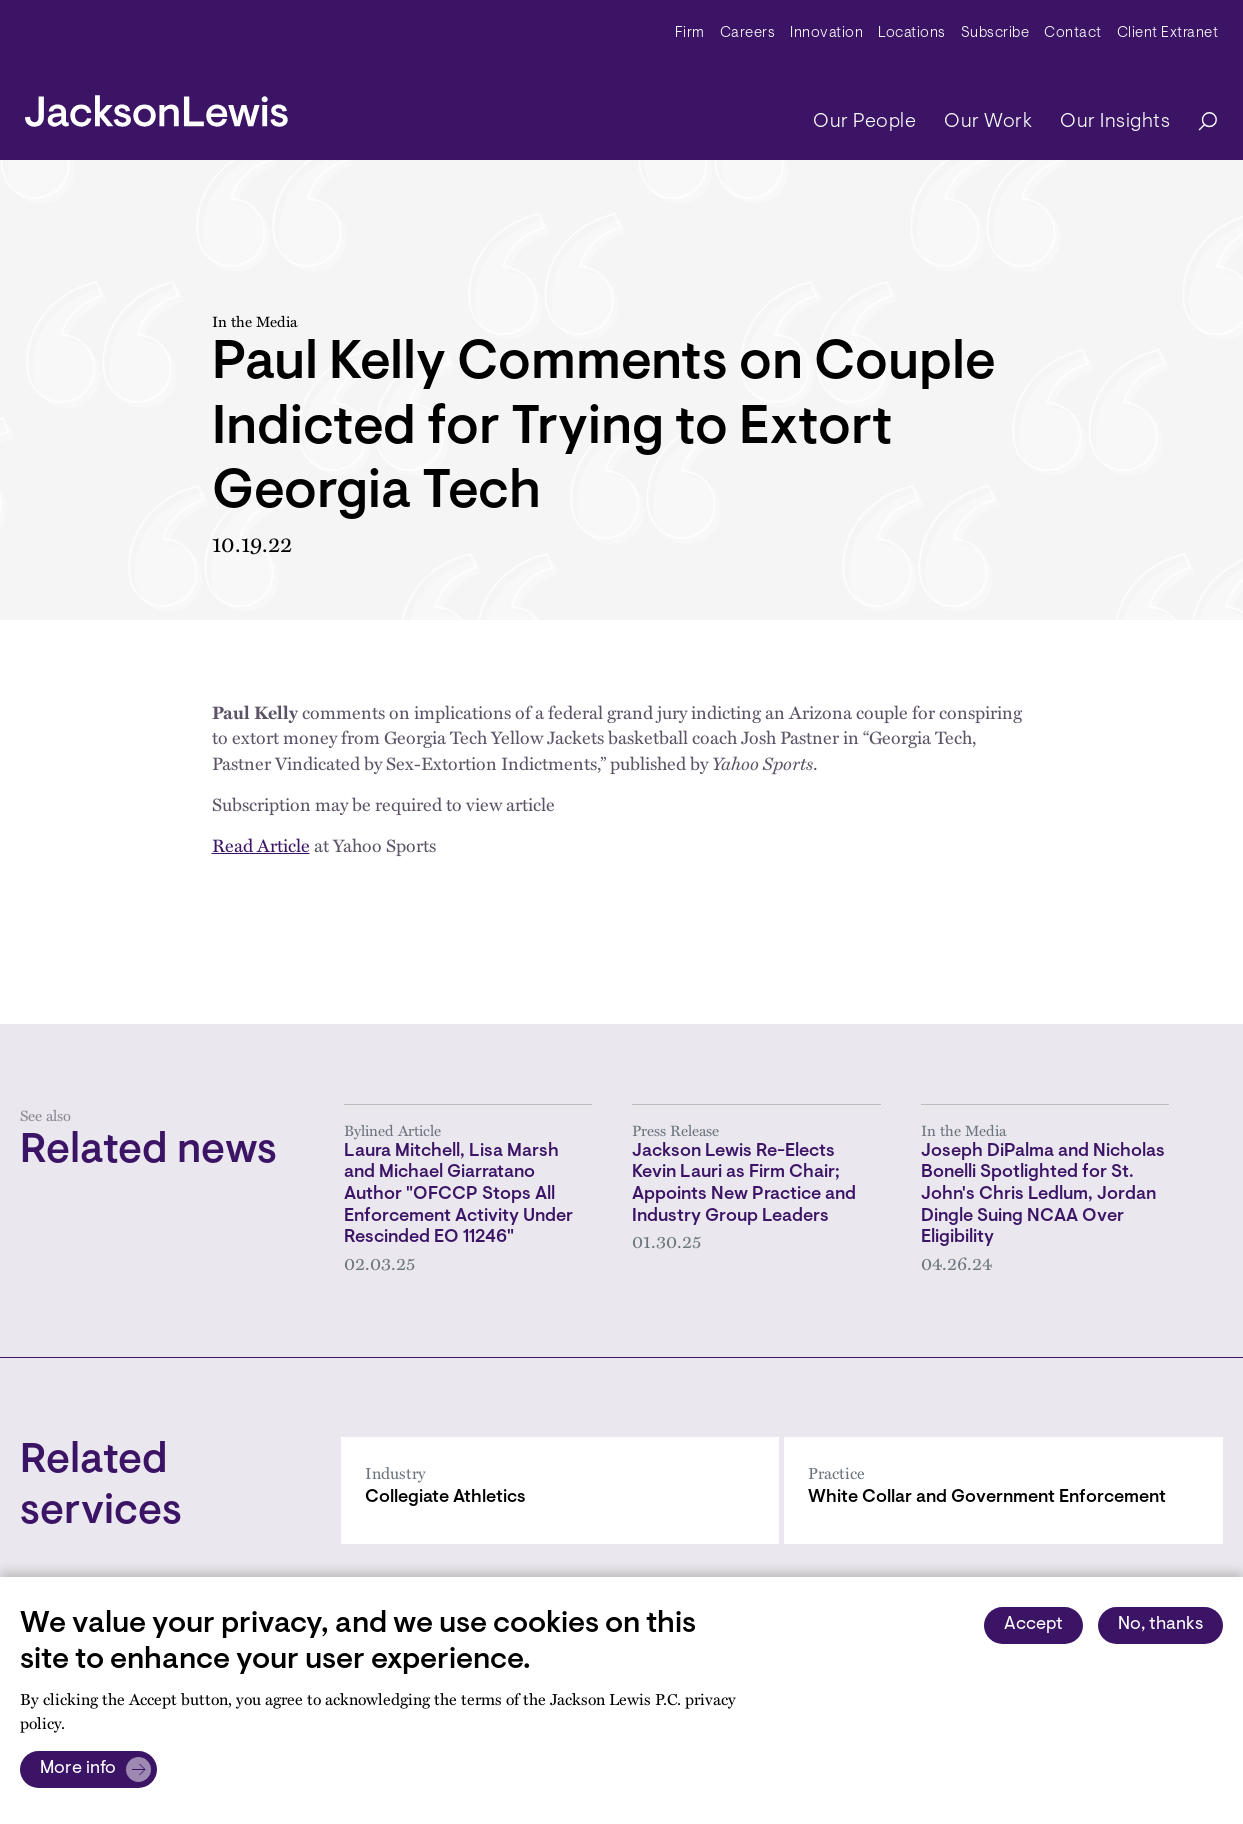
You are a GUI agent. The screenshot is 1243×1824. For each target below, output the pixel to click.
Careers (748, 33)
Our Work (988, 122)
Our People (864, 122)
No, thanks (1160, 1625)
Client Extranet (1168, 33)
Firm (690, 33)
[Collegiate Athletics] (560, 1490)
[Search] (1198, 122)
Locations (912, 33)
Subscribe (995, 33)
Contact (1073, 33)
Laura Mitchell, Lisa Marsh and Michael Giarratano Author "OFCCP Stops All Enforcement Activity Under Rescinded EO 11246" (458, 1195)
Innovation (826, 33)
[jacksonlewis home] (156, 106)
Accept (1033, 1625)
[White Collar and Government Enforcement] (1003, 1490)
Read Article (261, 845)
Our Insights (1115, 122)
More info (78, 1769)
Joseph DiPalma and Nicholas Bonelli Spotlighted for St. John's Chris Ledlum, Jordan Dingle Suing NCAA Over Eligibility (1043, 1195)
